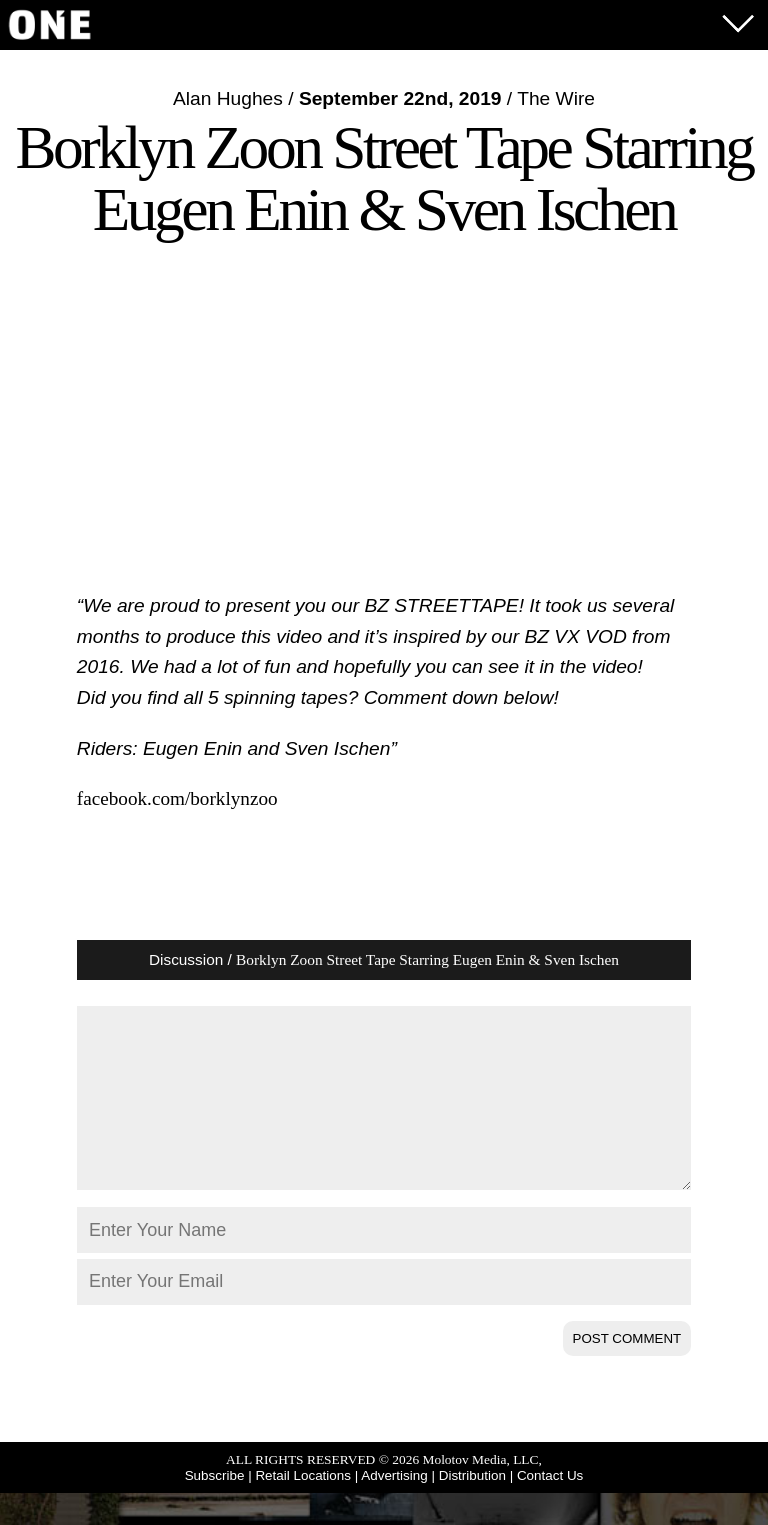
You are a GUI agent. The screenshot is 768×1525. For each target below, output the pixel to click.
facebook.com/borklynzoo (177, 798)
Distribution (472, 1507)
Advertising (394, 1507)
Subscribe (215, 1507)
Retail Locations (303, 1507)
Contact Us (550, 1507)
